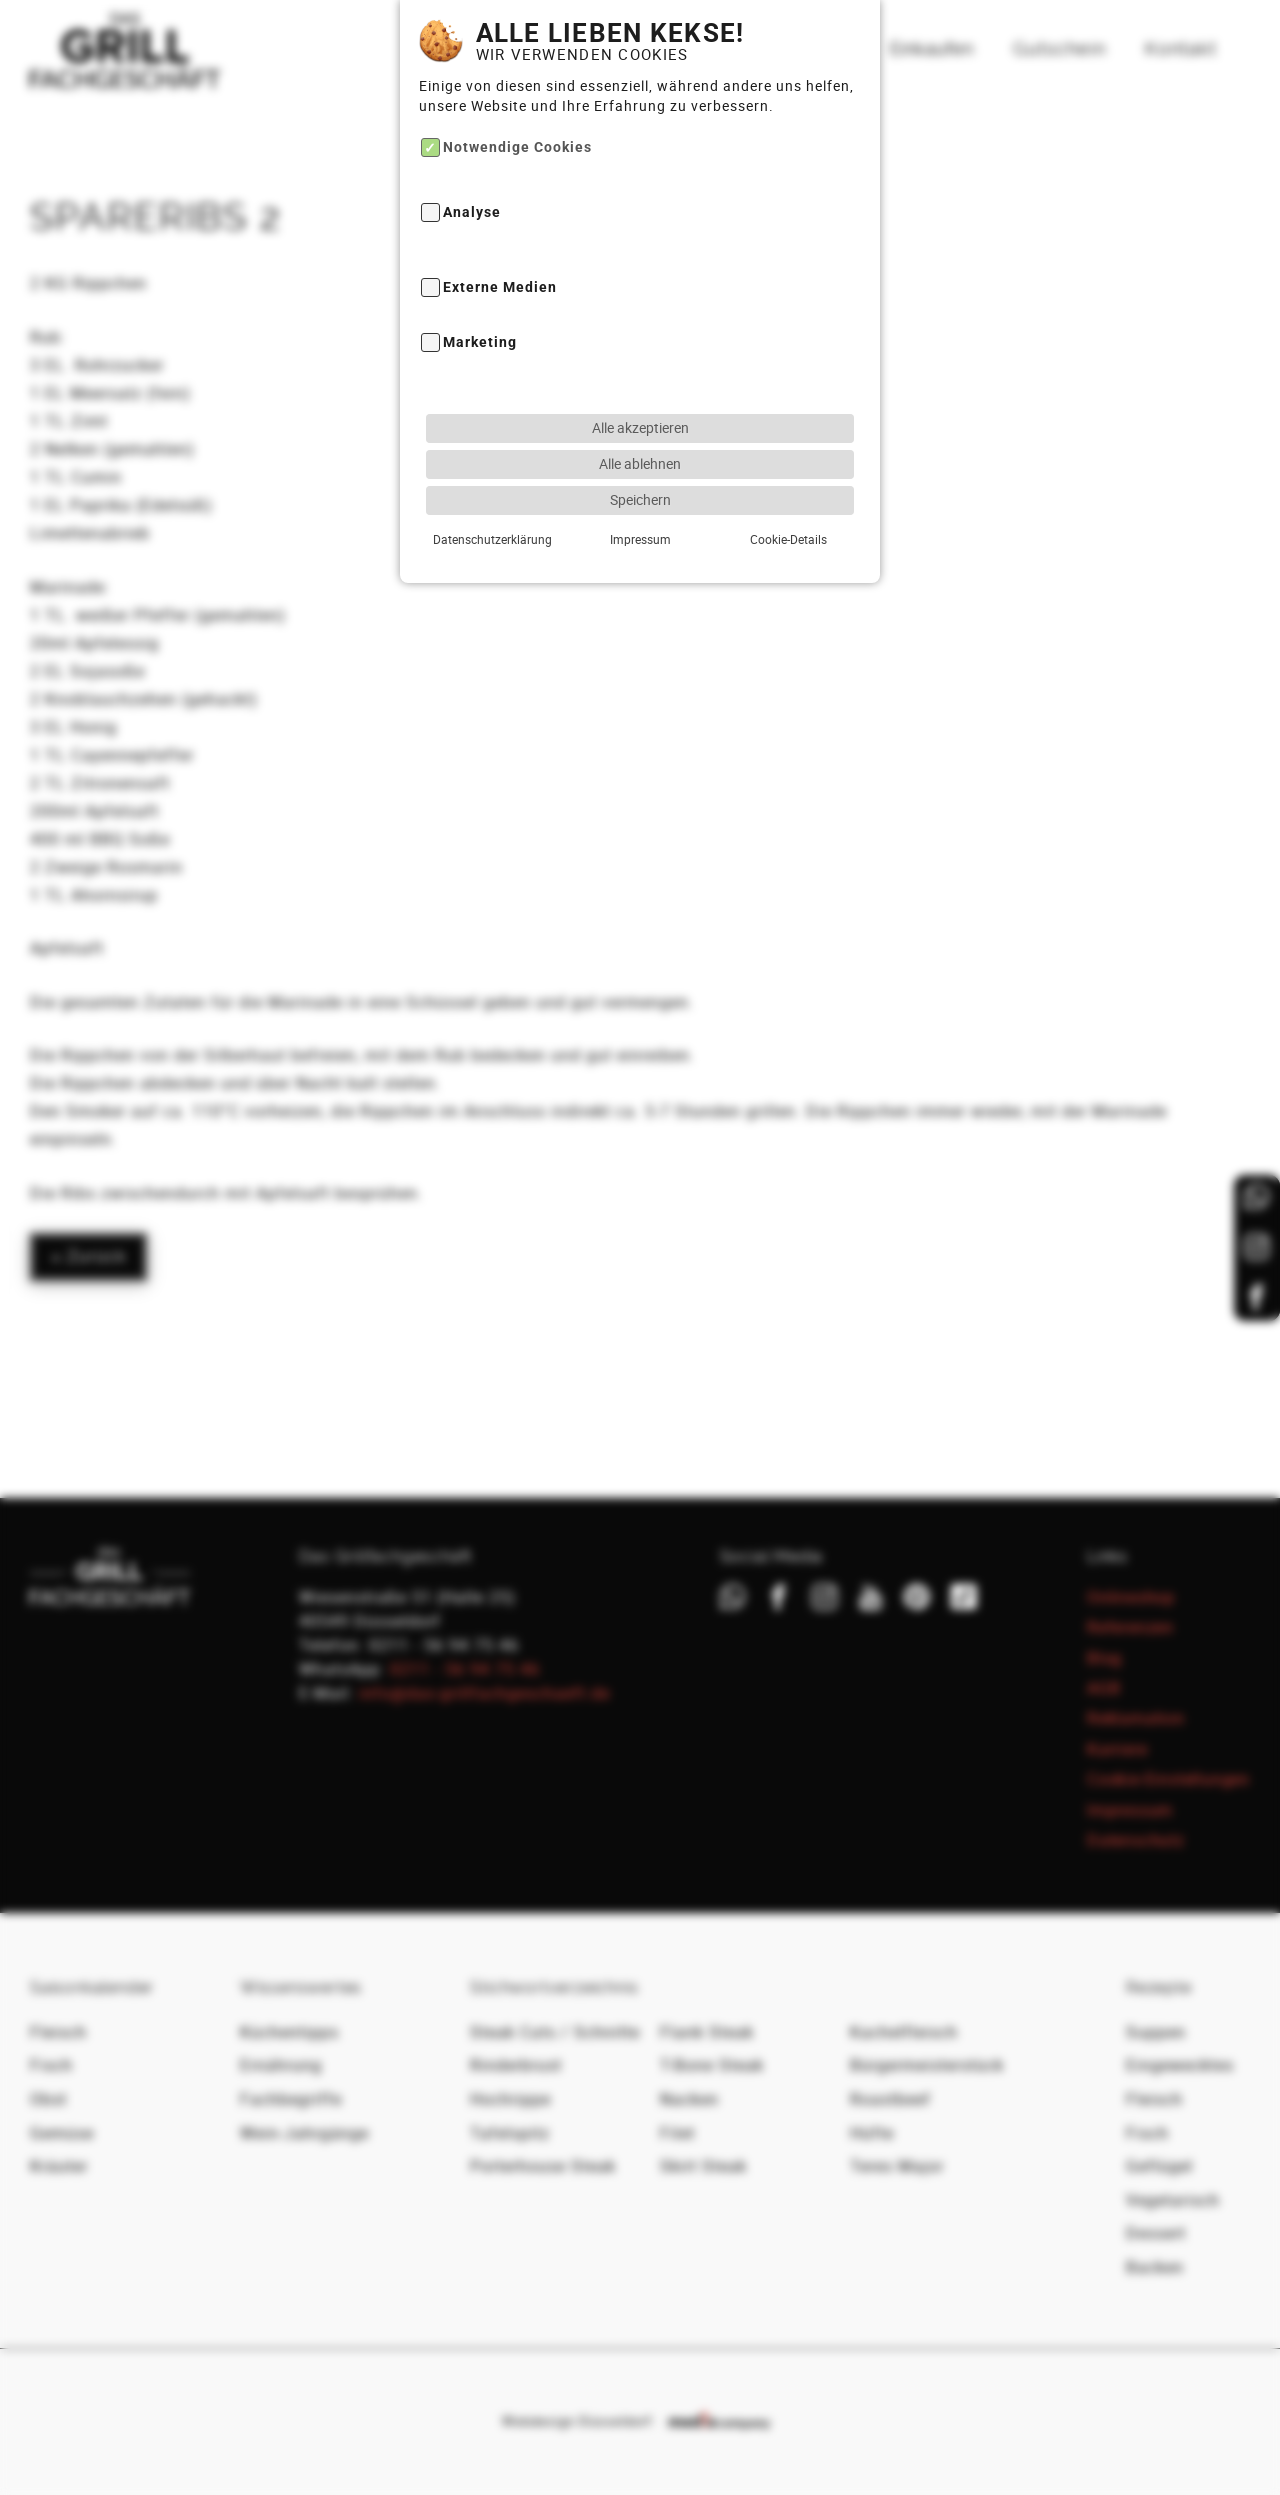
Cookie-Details (787, 481)
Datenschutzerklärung (492, 481)
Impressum (639, 481)
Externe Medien (500, 229)
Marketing (480, 284)
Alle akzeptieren (640, 369)
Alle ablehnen (640, 405)
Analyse (472, 154)
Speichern (640, 441)
